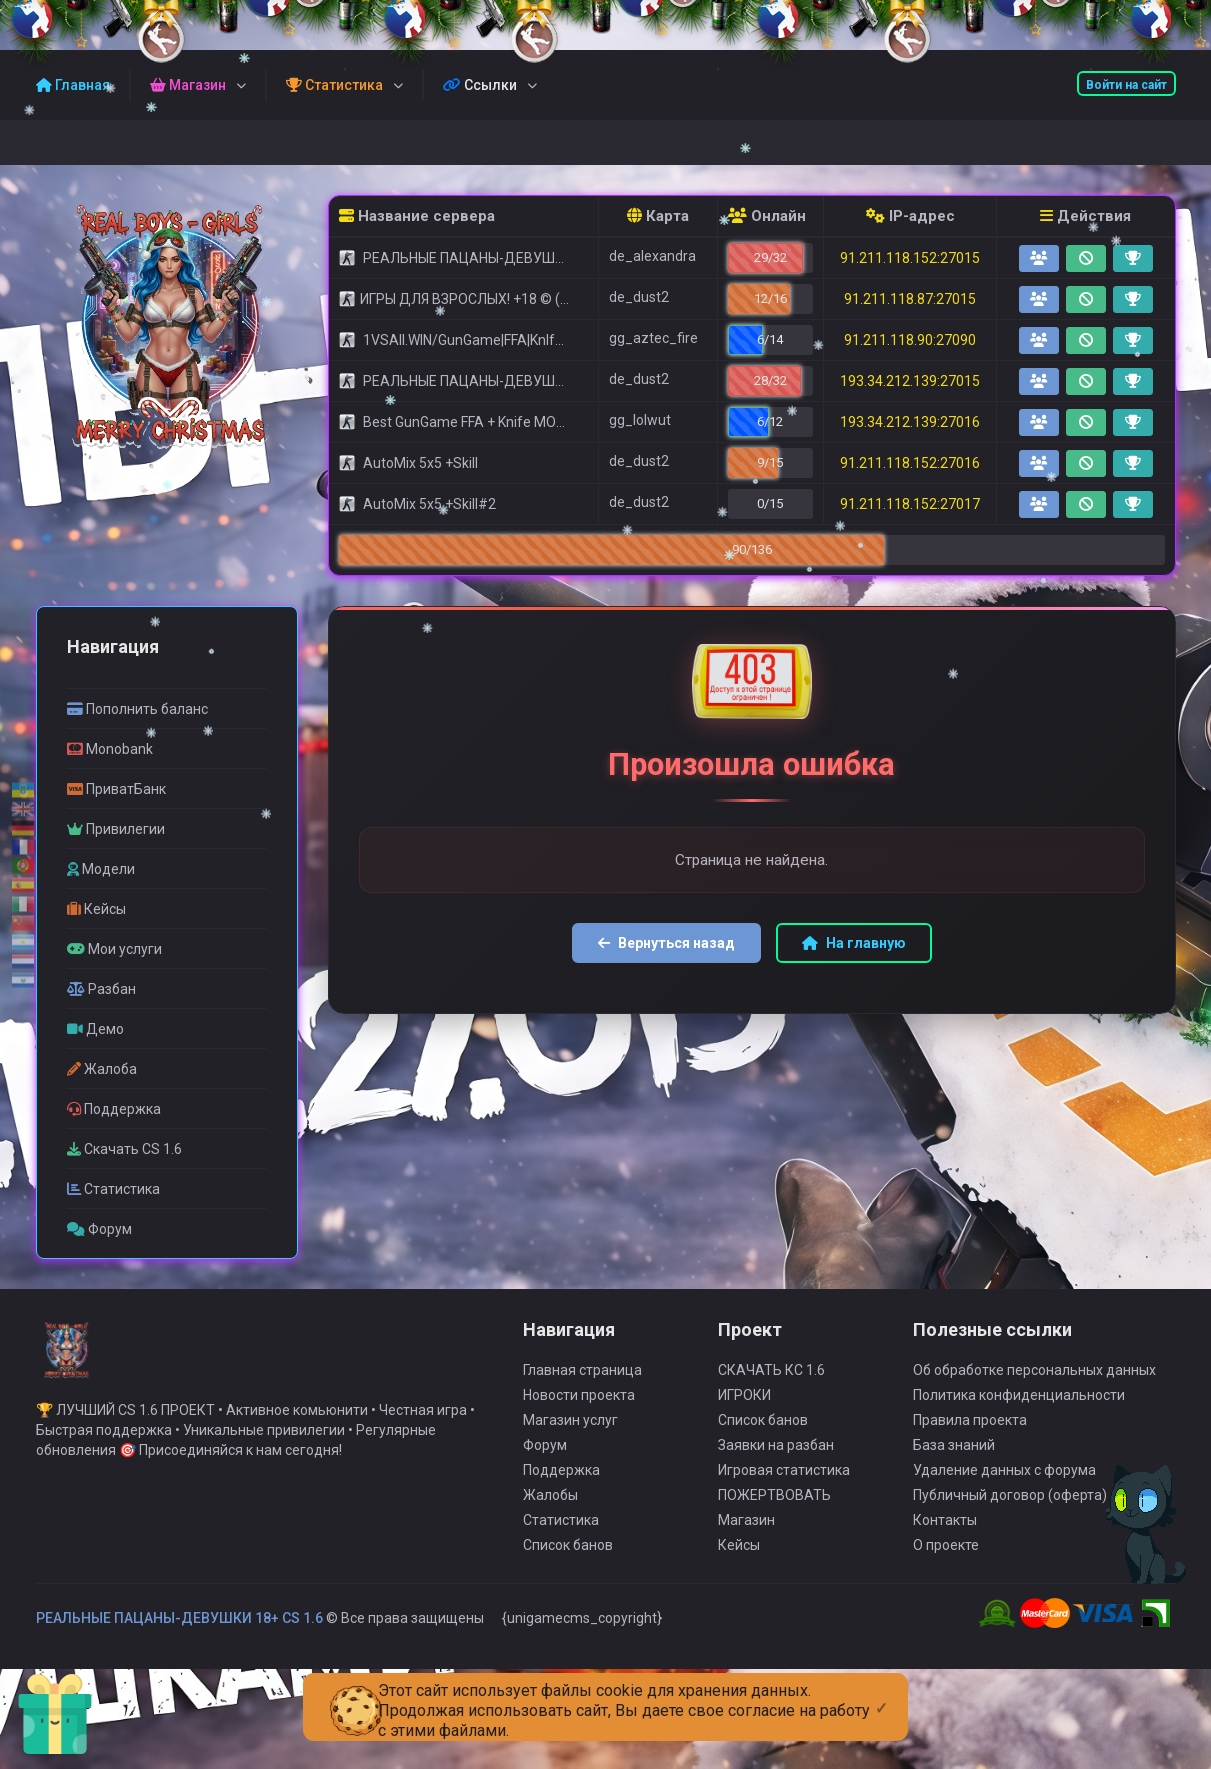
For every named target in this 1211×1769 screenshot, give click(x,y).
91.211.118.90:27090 (910, 340)
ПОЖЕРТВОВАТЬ (774, 1505)
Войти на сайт (1126, 85)
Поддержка (561, 1480)
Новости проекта (579, 1405)
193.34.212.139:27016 (910, 422)
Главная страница (582, 1380)
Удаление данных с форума (1004, 1480)
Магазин (746, 1530)
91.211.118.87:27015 (910, 299)
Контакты (945, 1530)
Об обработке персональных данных (1034, 1380)
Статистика (561, 1530)
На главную (854, 943)
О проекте (946, 1555)
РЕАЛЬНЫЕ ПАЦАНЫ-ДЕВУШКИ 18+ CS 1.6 (179, 1628)
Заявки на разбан (776, 1455)
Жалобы (550, 1505)
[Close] (881, 1692)
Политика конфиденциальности (1019, 1405)
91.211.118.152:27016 (910, 463)
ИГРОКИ (744, 1405)
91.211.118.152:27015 (910, 258)
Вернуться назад (666, 943)
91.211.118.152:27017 (910, 504)
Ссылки (480, 85)
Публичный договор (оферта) (1010, 1505)
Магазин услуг (570, 1430)
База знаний (954, 1455)
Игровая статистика (784, 1480)
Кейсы (739, 1555)
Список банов (568, 1555)
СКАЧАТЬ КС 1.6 (771, 1380)
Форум (545, 1455)
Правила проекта (970, 1430)
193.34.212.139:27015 (910, 381)
